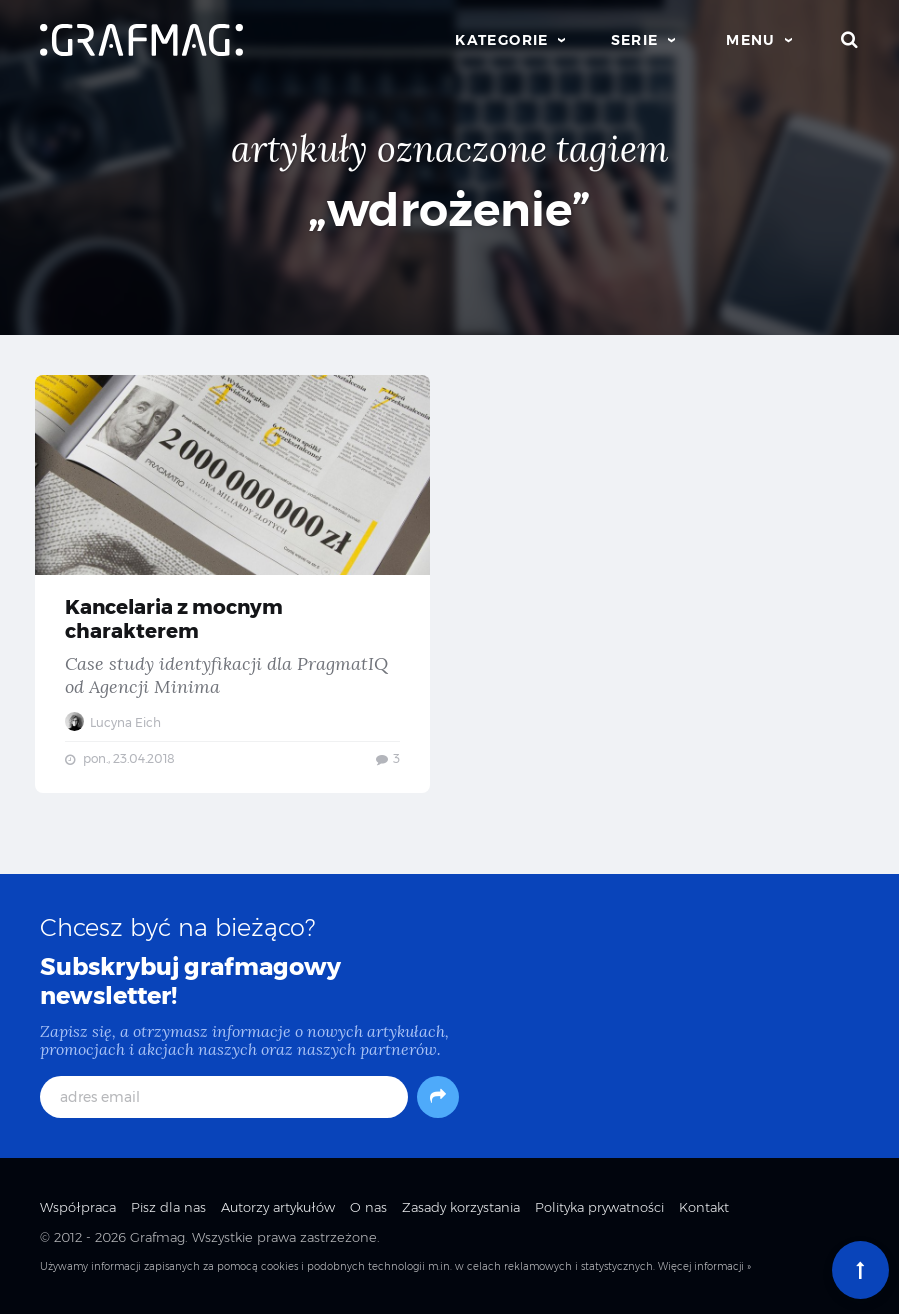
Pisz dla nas (168, 1207)
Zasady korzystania (461, 1207)
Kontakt (704, 1207)
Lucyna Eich (113, 722)
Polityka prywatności (599, 1207)
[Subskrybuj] (438, 1097)
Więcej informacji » (704, 1266)
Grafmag (157, 1237)
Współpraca (78, 1207)
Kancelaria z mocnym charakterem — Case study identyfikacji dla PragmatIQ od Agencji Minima (232, 584)
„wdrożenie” (449, 209)
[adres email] (224, 1097)
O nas (368, 1207)
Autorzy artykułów (278, 1207)
